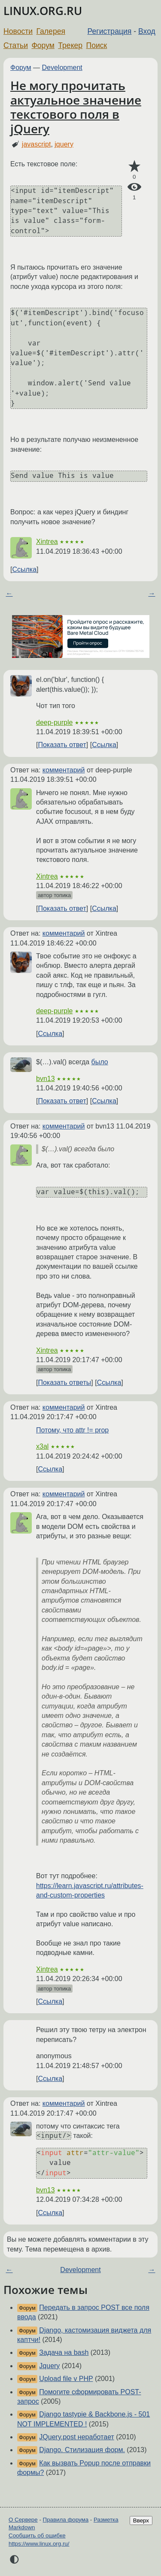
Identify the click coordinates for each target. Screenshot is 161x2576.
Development (62, 67)
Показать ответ (62, 744)
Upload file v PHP (66, 2378)
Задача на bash (63, 2352)
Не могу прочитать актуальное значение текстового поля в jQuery (75, 107)
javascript (36, 144)
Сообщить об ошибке (37, 2535)
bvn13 (45, 1078)
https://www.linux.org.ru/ (39, 2543)
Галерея (50, 31)
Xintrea (47, 541)
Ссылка (24, 569)
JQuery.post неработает (76, 2437)
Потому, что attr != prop (72, 1430)
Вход (146, 31)
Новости (18, 31)
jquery (64, 144)
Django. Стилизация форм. (82, 2449)
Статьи (15, 45)
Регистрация (110, 31)
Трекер (70, 45)
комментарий (64, 770)
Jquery (49, 2365)
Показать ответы (64, 1382)
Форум (42, 45)
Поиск (96, 45)
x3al (42, 1446)
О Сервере (23, 2519)
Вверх (141, 2520)
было (99, 1062)
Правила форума (66, 2519)
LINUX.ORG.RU (42, 10)
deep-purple (54, 722)
